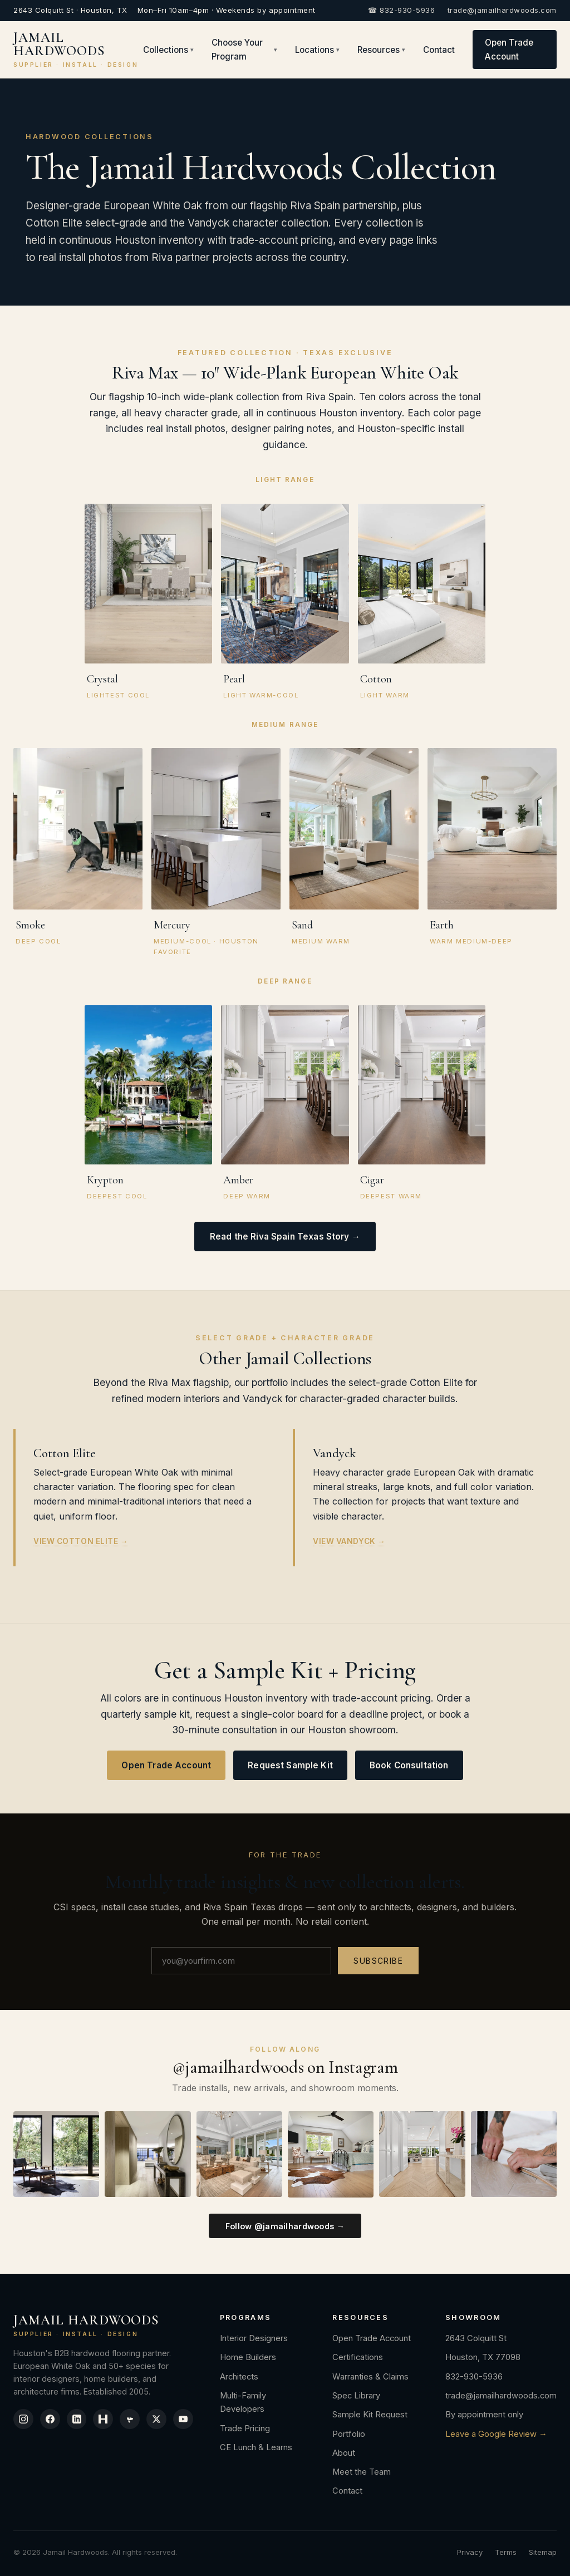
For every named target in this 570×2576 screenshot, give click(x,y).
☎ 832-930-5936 (401, 10)
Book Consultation (409, 1765)
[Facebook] (51, 2419)
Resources (381, 50)
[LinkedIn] (79, 2419)
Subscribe (378, 1960)
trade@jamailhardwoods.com (502, 10)
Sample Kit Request (374, 2415)
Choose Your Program (245, 49)
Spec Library (361, 2396)
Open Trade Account (509, 49)
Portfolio (353, 2434)
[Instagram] (24, 2419)
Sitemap (543, 2552)
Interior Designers (262, 2338)
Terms (506, 2552)
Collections (168, 50)
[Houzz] (107, 2419)
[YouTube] (191, 2419)
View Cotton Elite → (80, 1541)
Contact (439, 50)
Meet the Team (366, 2472)
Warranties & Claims (375, 2377)
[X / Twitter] (163, 2419)
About (348, 2453)
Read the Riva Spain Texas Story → (285, 1236)
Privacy (470, 2552)
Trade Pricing (253, 2428)
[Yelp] (135, 2419)
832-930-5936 (474, 2377)
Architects (247, 2377)
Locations (317, 50)
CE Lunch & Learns (264, 2447)
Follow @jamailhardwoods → (285, 2226)
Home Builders (256, 2357)
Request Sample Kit (290, 1765)
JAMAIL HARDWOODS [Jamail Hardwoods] (75, 49)
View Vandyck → (349, 1541)
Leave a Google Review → (496, 2434)
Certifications (362, 2357)
